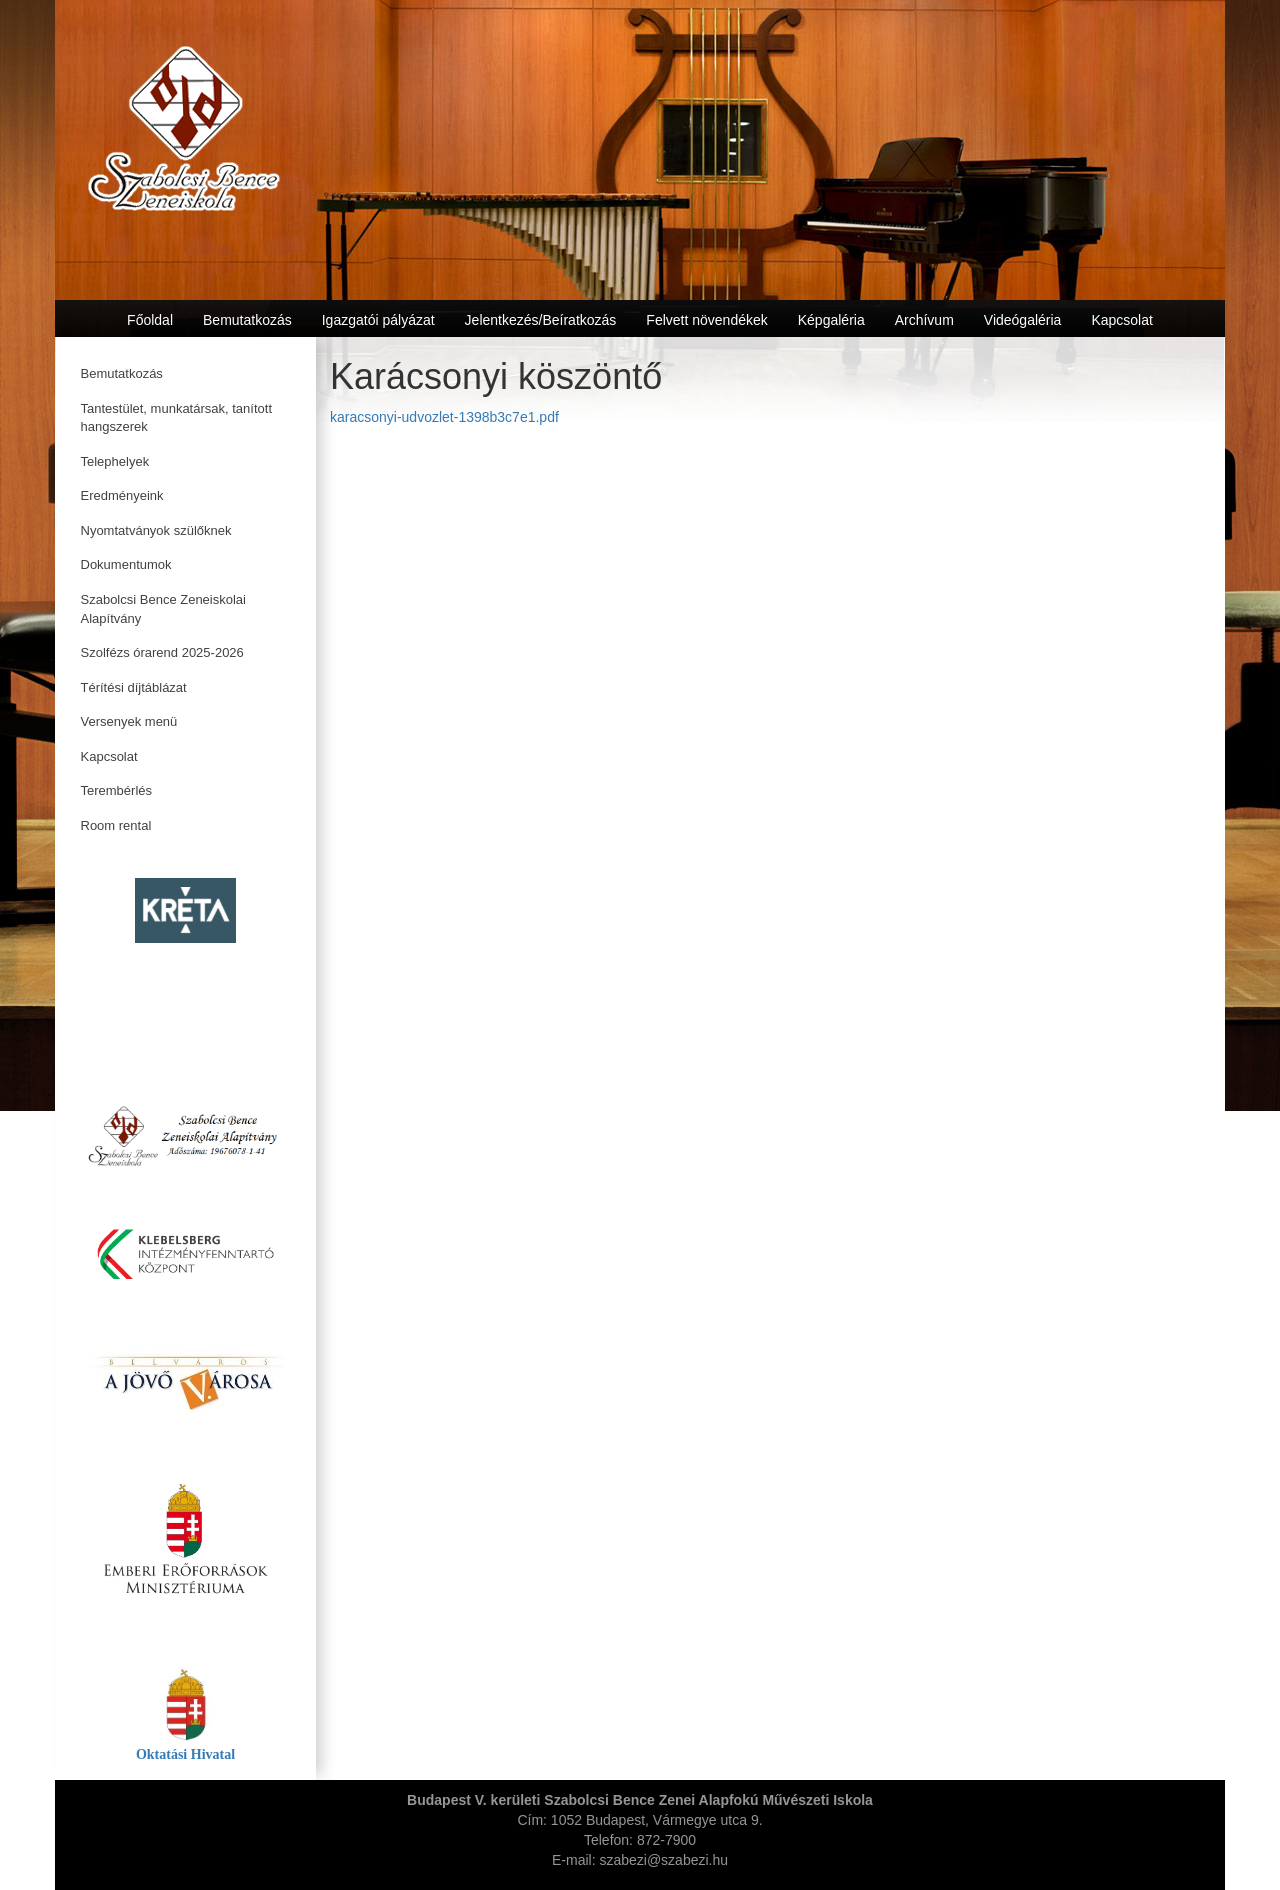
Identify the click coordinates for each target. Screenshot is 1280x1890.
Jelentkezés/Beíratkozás (541, 320)
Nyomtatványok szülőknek (156, 530)
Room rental (116, 825)
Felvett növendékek (706, 320)
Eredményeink (122, 495)
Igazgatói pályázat (378, 320)
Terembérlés (117, 790)
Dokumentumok (126, 564)
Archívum (924, 320)
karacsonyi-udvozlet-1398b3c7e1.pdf (444, 417)
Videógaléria (1023, 320)
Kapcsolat (109, 756)
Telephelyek (115, 461)
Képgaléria (831, 320)
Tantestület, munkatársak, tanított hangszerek (177, 418)
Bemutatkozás (122, 373)
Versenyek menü (129, 721)
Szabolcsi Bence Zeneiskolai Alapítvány (163, 609)
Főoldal (150, 320)
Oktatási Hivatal (185, 1754)
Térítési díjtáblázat (134, 687)
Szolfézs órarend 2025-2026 (162, 652)
